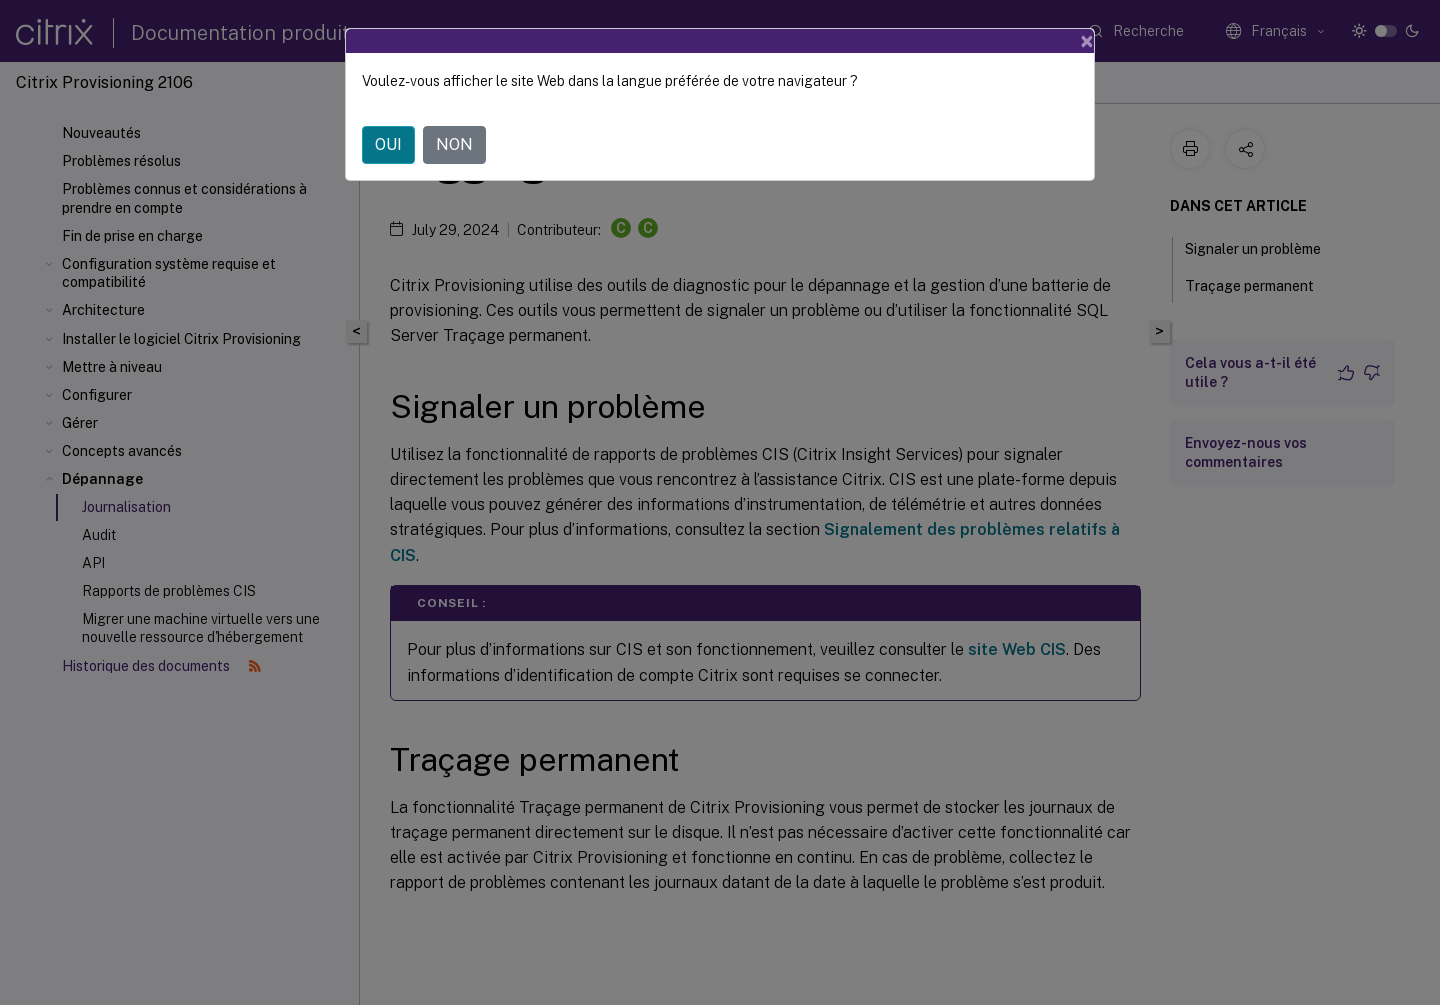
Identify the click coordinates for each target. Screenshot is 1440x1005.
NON (454, 144)
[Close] (1087, 41)
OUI (388, 144)
